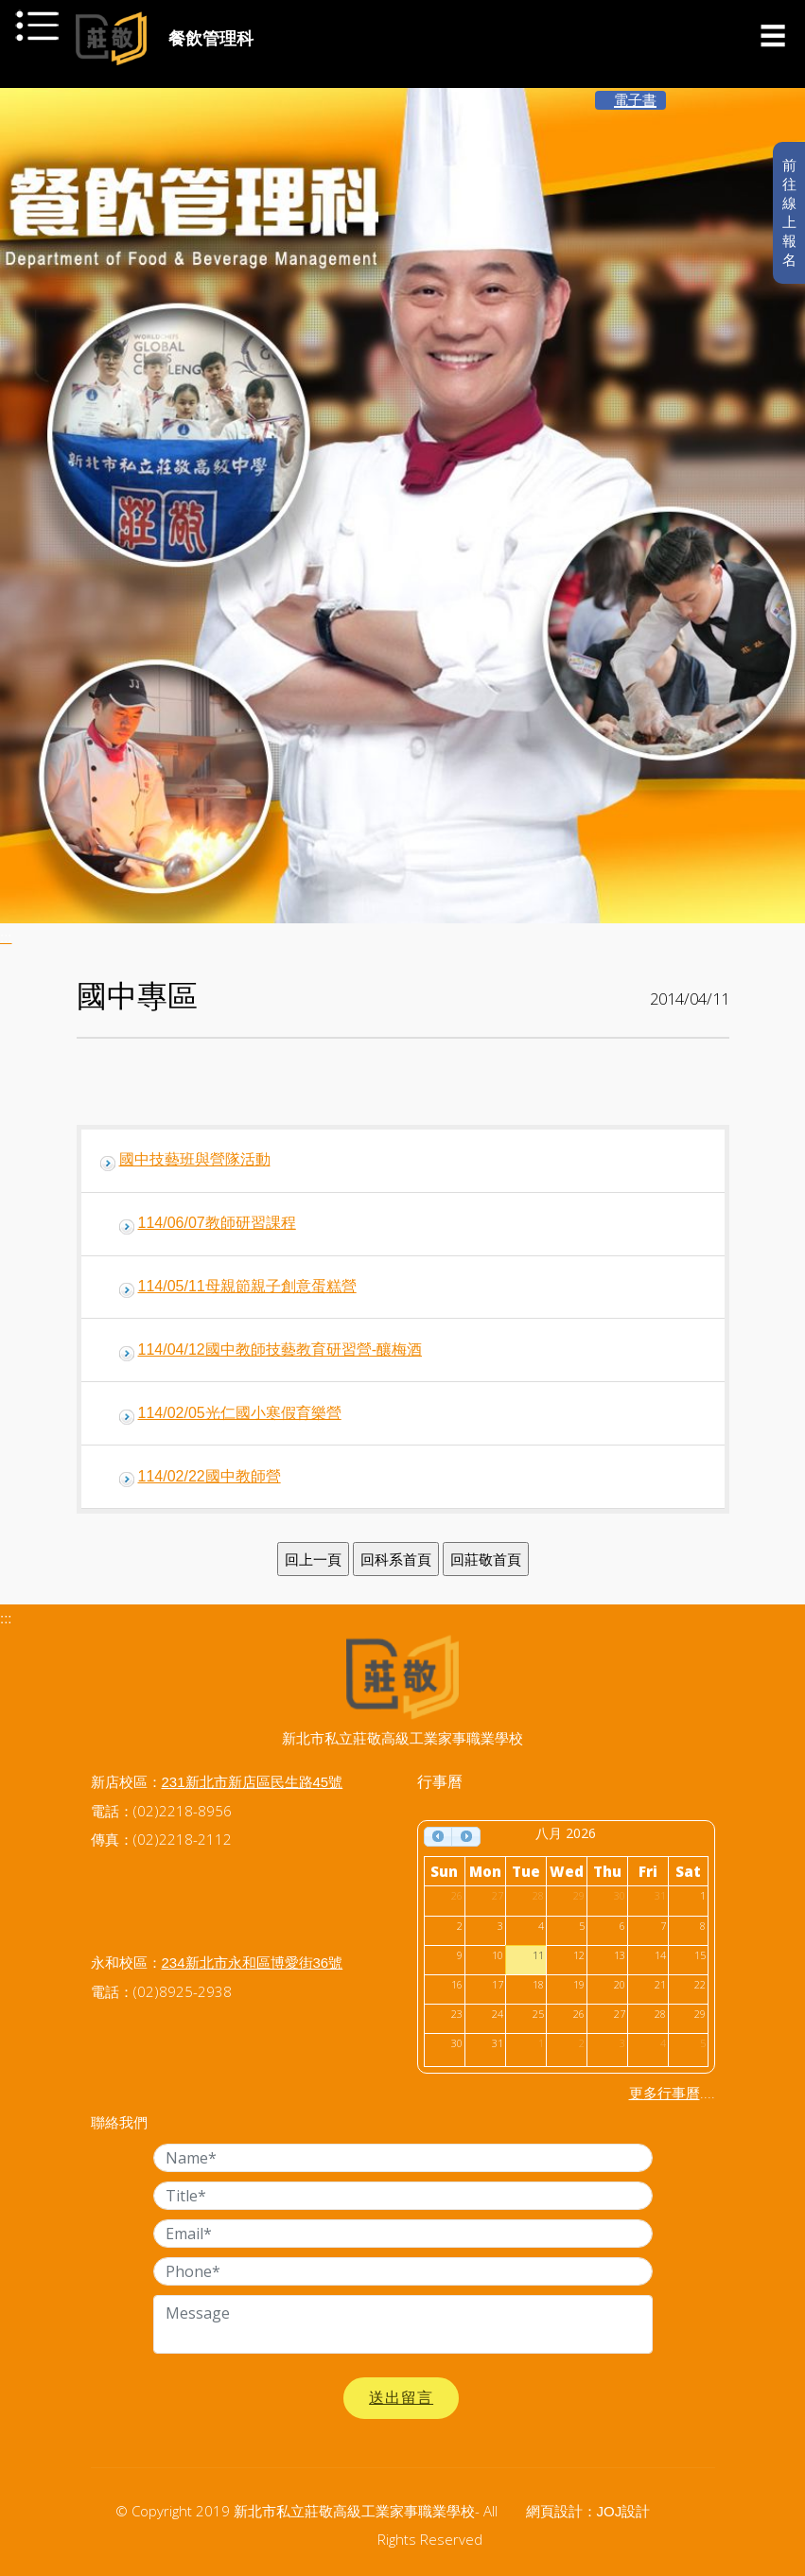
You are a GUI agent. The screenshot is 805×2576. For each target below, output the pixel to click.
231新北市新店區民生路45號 (252, 1782)
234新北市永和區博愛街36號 (252, 1962)
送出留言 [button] (401, 2398)
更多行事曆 (664, 2093)
